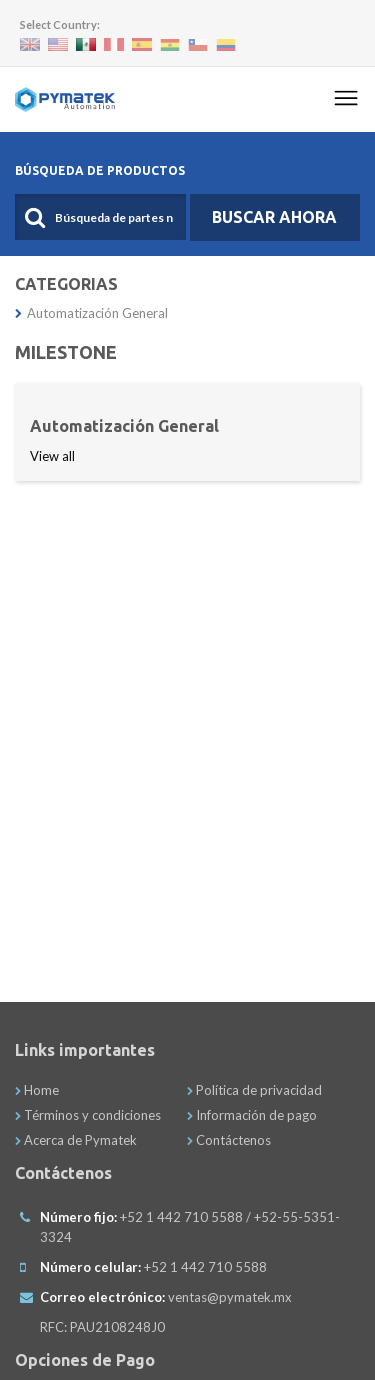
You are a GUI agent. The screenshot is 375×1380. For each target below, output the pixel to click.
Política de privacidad (254, 1090)
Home (37, 1090)
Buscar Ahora (274, 217)
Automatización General (91, 313)
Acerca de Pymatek (76, 1140)
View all (52, 456)
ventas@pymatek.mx (230, 1297)
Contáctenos (229, 1140)
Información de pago (252, 1115)
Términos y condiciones (88, 1115)
